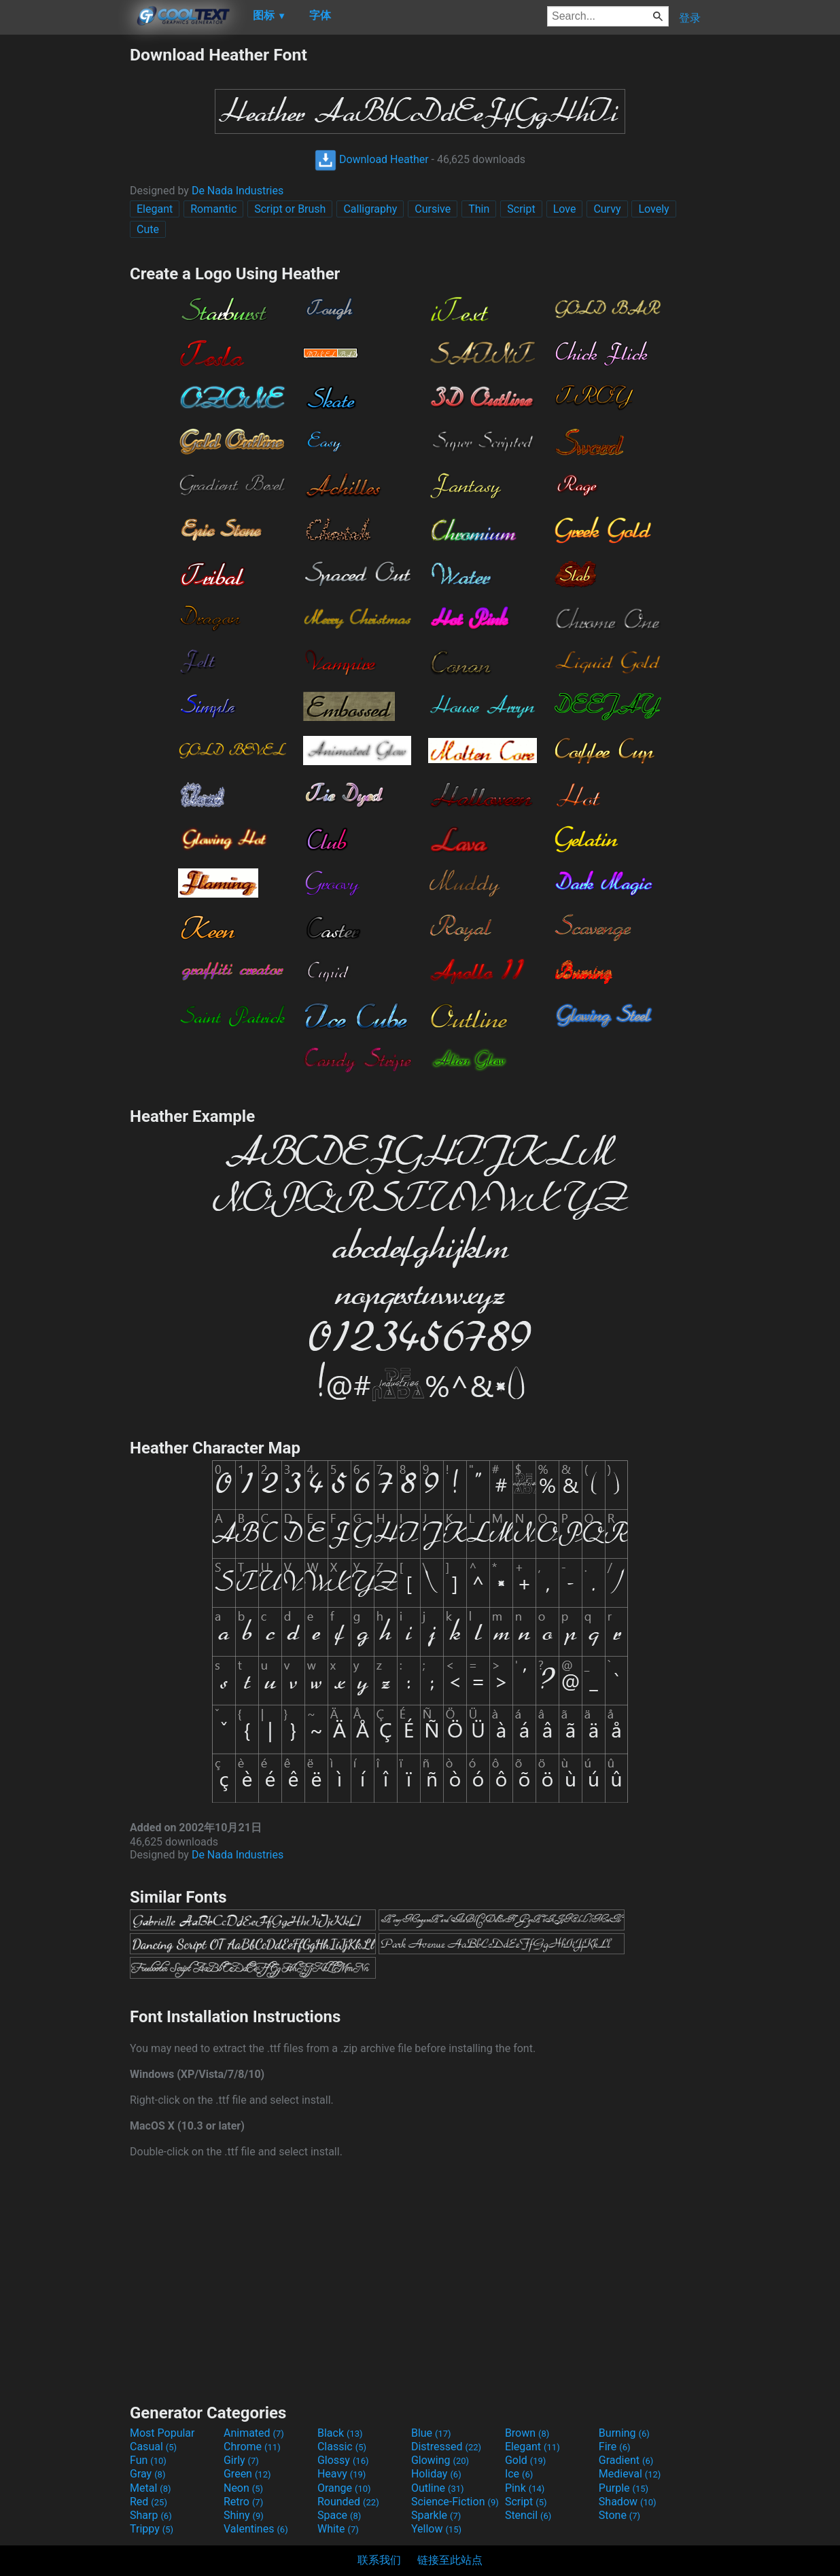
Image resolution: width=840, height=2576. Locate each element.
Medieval (630, 2473)
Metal (150, 2488)
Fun (148, 2460)
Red (148, 2501)
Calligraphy (370, 208)
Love (564, 208)
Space (339, 2515)
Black (340, 2433)
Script (521, 208)
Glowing (440, 2460)
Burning (624, 2433)
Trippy (151, 2528)
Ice (519, 2473)
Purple (623, 2488)
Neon (243, 2488)
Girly (241, 2460)
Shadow (628, 2501)
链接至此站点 (450, 2560)
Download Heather (372, 159)
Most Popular (162, 2433)
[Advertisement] (64, 249)
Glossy (343, 2460)
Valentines (256, 2528)
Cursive (433, 208)
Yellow (436, 2528)
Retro (243, 2501)
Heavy (341, 2473)
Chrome (252, 2446)
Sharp (151, 2515)
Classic (341, 2446)
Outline (437, 2488)
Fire (615, 2446)
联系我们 (379, 2560)
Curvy (606, 208)
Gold (525, 2460)
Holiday (436, 2473)
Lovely (653, 208)
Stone (619, 2515)
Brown (527, 2433)
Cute (148, 229)
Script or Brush (290, 208)
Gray (147, 2473)
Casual (153, 2446)
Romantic (213, 208)
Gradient (626, 2460)
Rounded (348, 2501)
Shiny (244, 2515)
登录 (690, 18)
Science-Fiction (455, 2501)
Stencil (528, 2515)
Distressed (446, 2446)
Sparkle (436, 2515)
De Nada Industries (237, 190)
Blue (431, 2433)
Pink (525, 2488)
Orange (344, 2488)
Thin (478, 208)
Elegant (155, 208)
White (338, 2528)
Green (247, 2473)
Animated (254, 2433)
